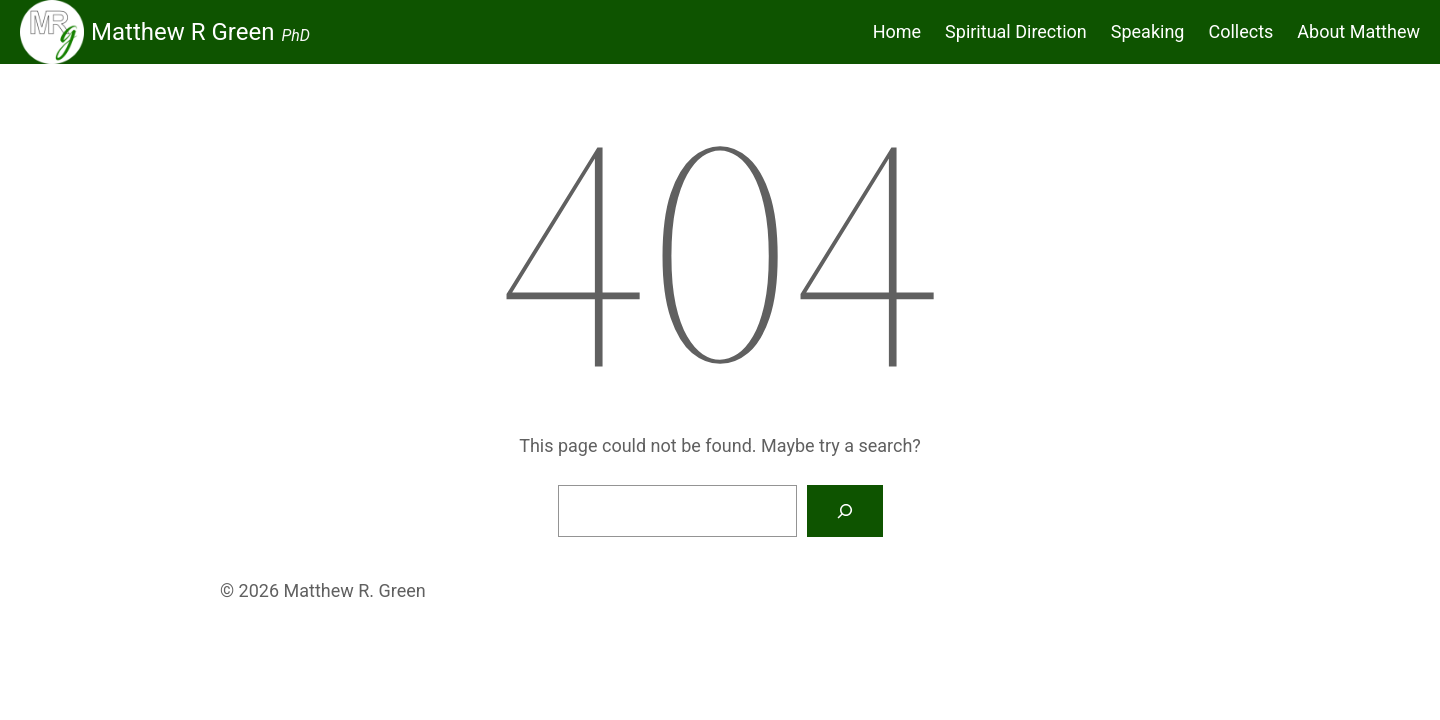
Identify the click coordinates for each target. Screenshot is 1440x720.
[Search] (845, 511)
